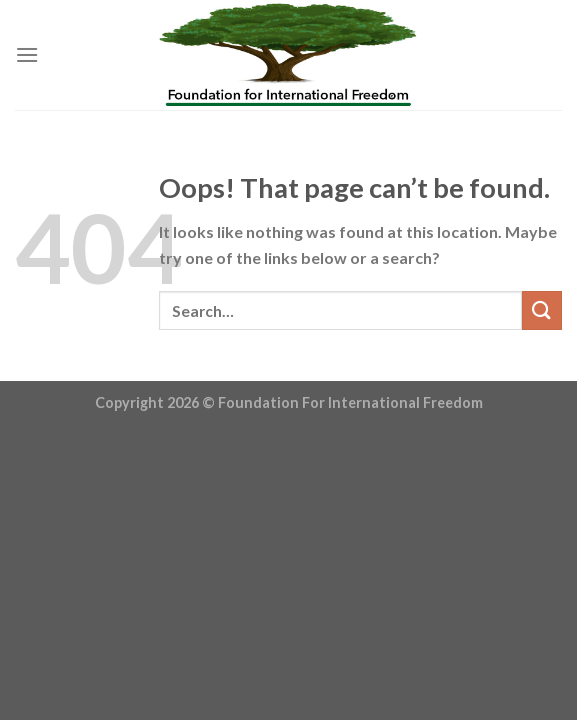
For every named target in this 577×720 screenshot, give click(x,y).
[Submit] (542, 310)
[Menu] (27, 54)
